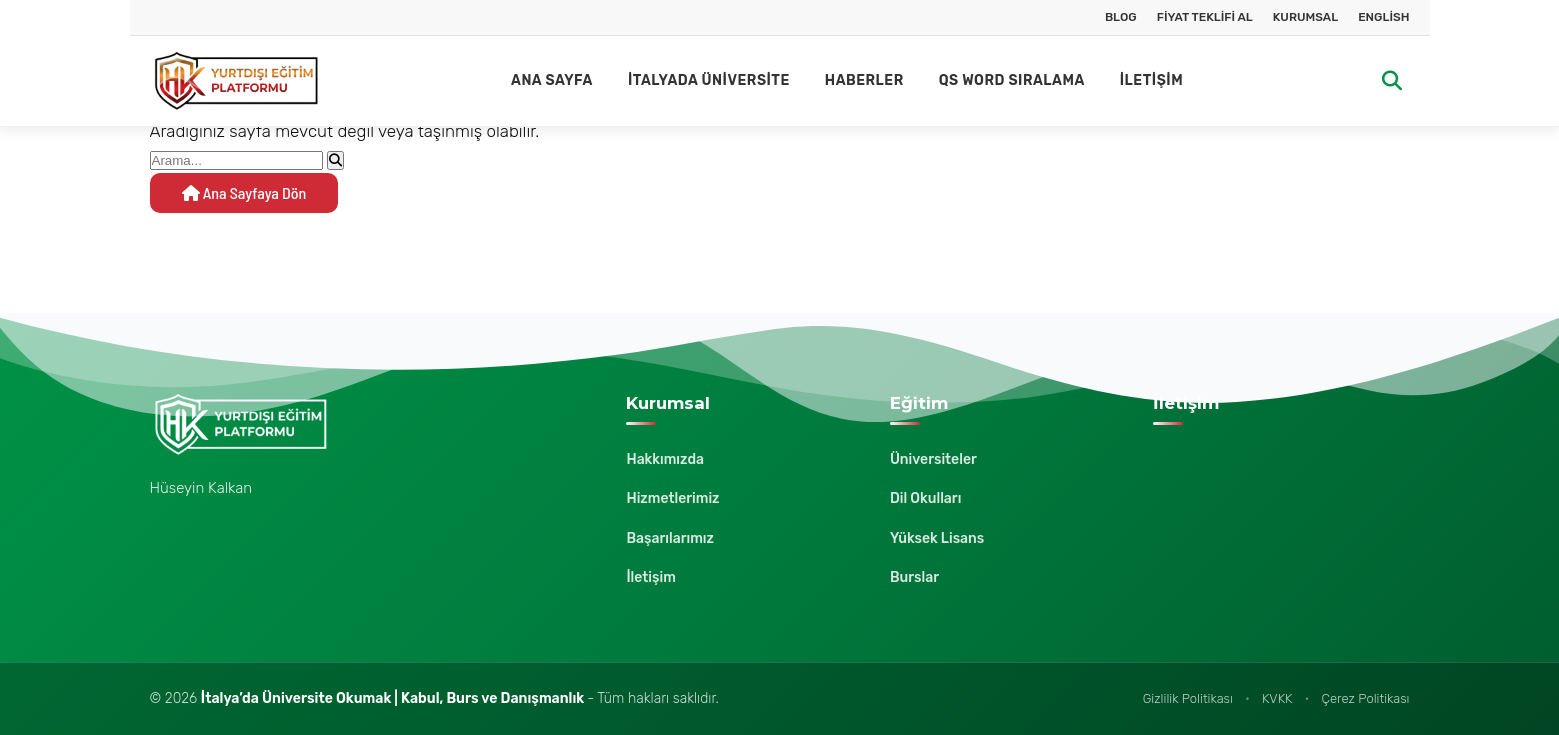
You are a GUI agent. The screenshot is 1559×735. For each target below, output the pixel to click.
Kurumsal (1305, 17)
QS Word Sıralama (1012, 80)
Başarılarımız (670, 538)
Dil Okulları (926, 498)
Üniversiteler (933, 459)
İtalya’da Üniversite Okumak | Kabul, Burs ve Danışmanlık (394, 698)
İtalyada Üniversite (709, 80)
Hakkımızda (665, 459)
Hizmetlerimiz (672, 498)
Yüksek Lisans (937, 538)
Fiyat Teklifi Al (1205, 17)
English (1383, 17)
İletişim (1151, 80)
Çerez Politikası (1366, 698)
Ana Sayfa (552, 80)
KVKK (1277, 698)
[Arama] (1392, 81)
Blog (1121, 17)
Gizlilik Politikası (1188, 698)
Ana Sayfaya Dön (244, 192)
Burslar (914, 577)
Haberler (864, 80)
